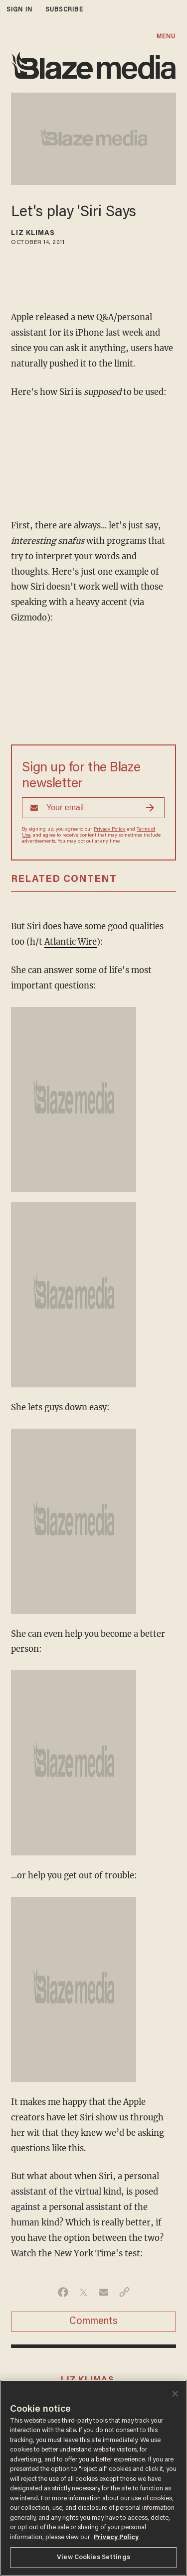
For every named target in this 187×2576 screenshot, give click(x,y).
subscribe (64, 9)
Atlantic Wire (70, 942)
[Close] (175, 2394)
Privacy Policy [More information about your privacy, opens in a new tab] (116, 2537)
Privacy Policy (109, 829)
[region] (93, 2478)
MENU (166, 36)
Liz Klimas (33, 233)
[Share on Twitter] (83, 2292)
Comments (93, 2322)
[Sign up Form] (93, 807)
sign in (19, 9)
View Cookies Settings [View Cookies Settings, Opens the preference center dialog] (93, 2557)
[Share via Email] (104, 2292)
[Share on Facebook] (63, 2292)
